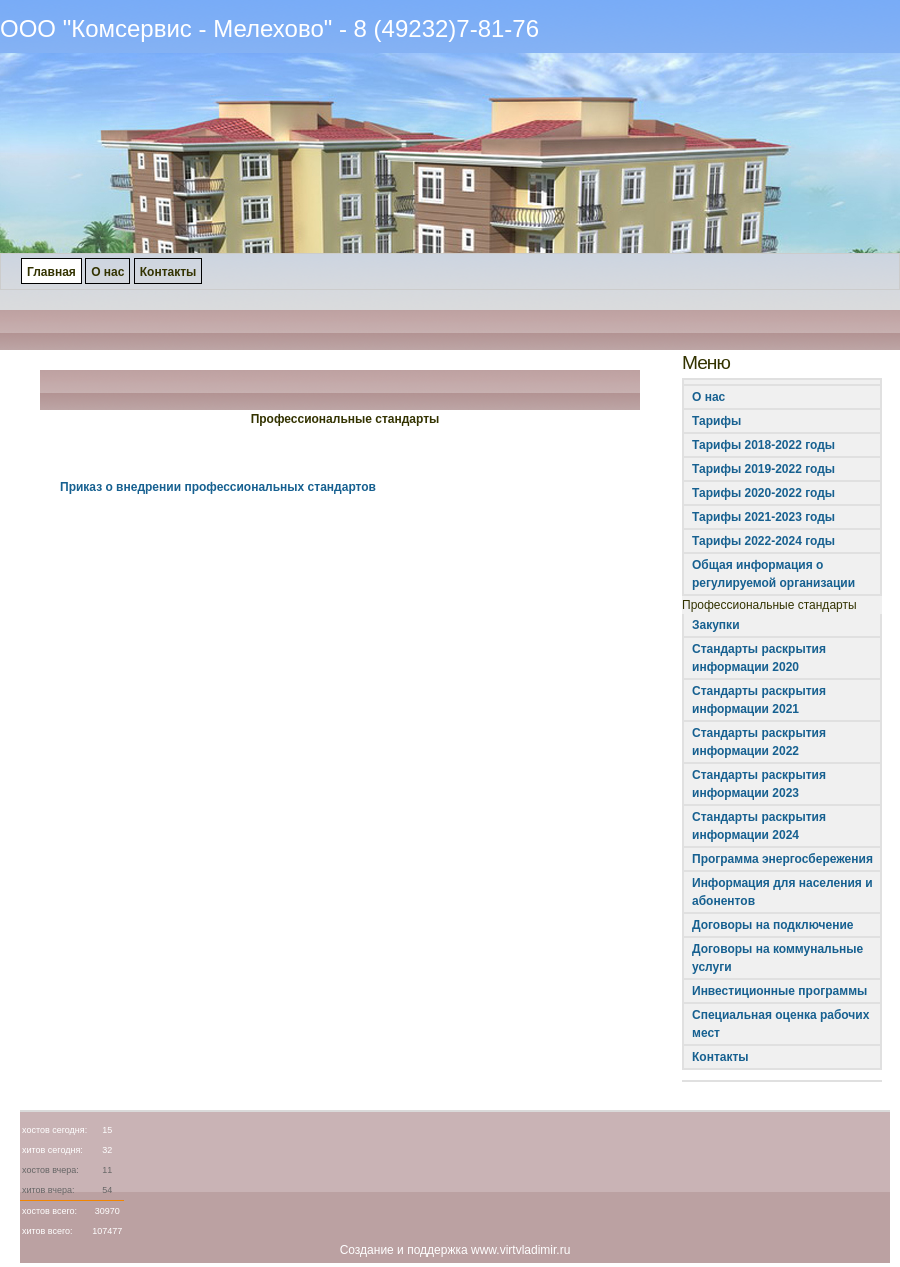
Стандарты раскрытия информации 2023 (759, 784)
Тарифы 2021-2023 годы (763, 517)
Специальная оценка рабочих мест (780, 1024)
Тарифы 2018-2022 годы (763, 445)
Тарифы (716, 421)
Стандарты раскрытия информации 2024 (759, 826)
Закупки (716, 625)
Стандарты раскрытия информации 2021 (759, 700)
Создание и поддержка (404, 1250)
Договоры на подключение (772, 925)
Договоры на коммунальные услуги (777, 958)
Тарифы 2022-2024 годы (763, 541)
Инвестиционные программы (779, 991)
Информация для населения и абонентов (782, 892)
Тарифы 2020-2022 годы (763, 493)
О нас (708, 397)
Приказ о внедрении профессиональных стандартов (218, 487)
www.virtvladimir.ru (520, 1250)
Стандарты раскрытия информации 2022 (759, 742)
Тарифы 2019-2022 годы (763, 469)
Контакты (720, 1057)
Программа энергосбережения (782, 859)
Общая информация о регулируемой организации (773, 574)
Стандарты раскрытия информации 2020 (759, 658)
